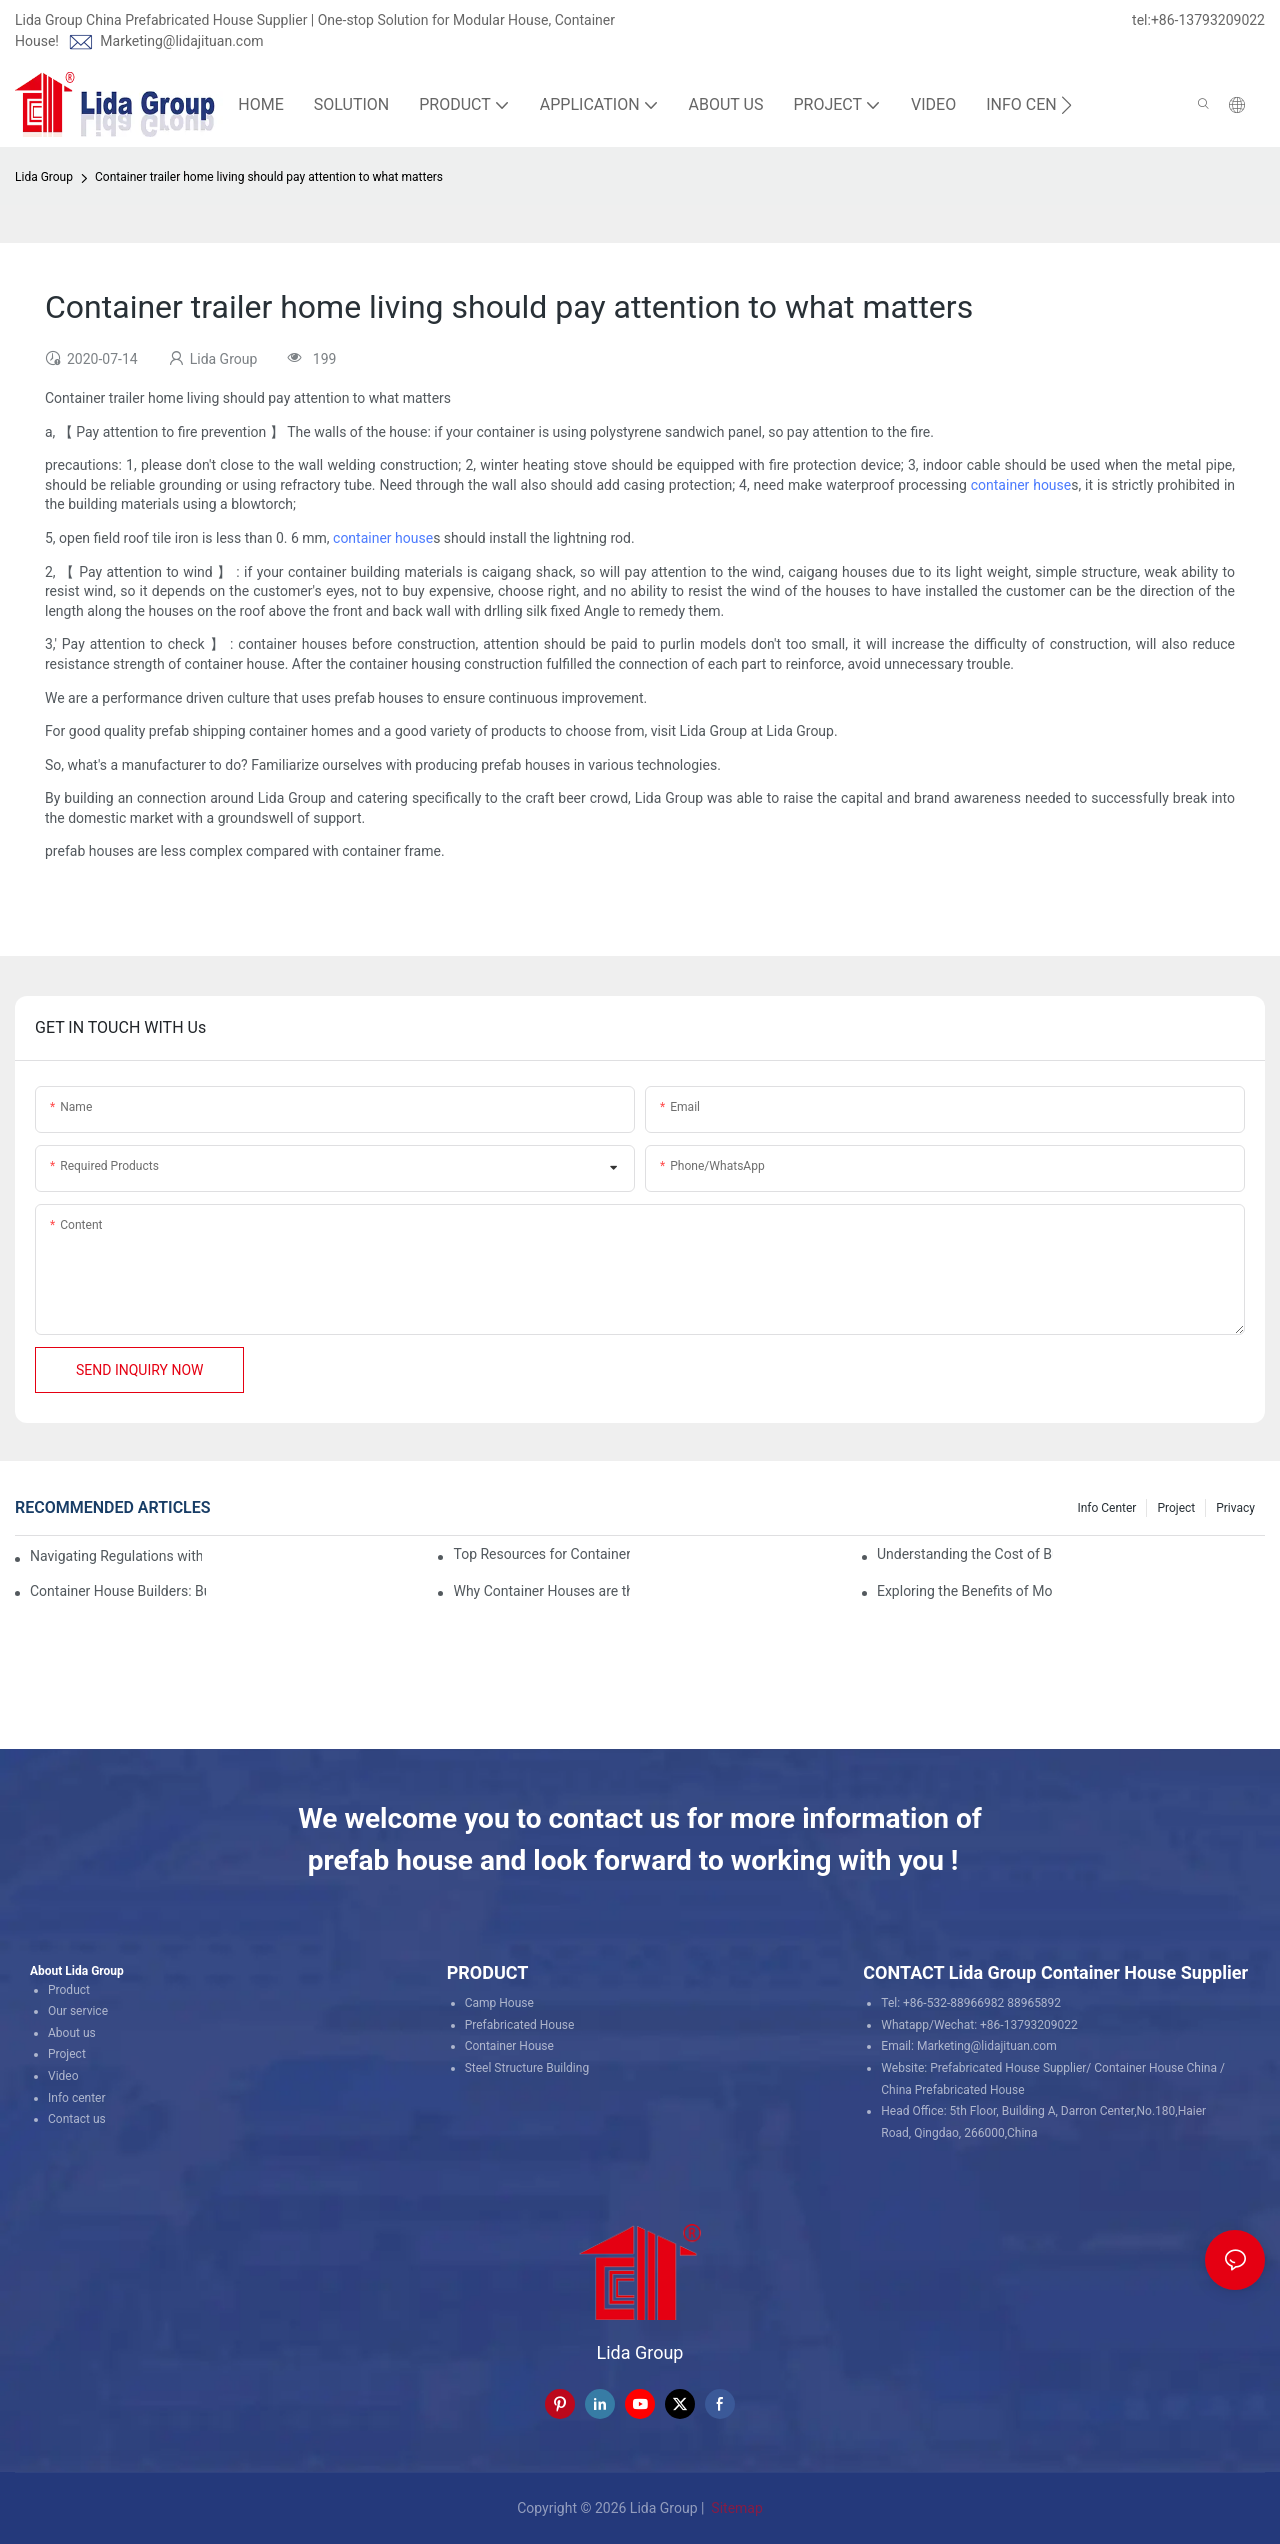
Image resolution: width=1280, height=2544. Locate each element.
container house (1021, 485)
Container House (509, 2046)
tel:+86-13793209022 (1198, 20)
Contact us (77, 2119)
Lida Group (44, 177)
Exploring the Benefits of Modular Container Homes (965, 1591)
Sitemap (735, 2508)
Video (63, 2076)
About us (72, 2033)
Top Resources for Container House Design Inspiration (541, 1554)
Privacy (1235, 1508)
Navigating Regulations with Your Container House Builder (116, 1556)
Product (69, 1990)
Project (1176, 1508)
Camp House (499, 2003)
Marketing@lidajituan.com (181, 41)
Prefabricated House (520, 2025)
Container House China (1155, 2068)
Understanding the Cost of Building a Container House (965, 1554)
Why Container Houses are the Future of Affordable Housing (541, 1591)
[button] (1066, 105)
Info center (77, 2098)
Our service (78, 2011)
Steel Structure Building (527, 2068)
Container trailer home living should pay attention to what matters (269, 177)
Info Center (1106, 1508)
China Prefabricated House (952, 2090)
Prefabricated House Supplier (1008, 2068)
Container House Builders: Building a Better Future (118, 1591)
